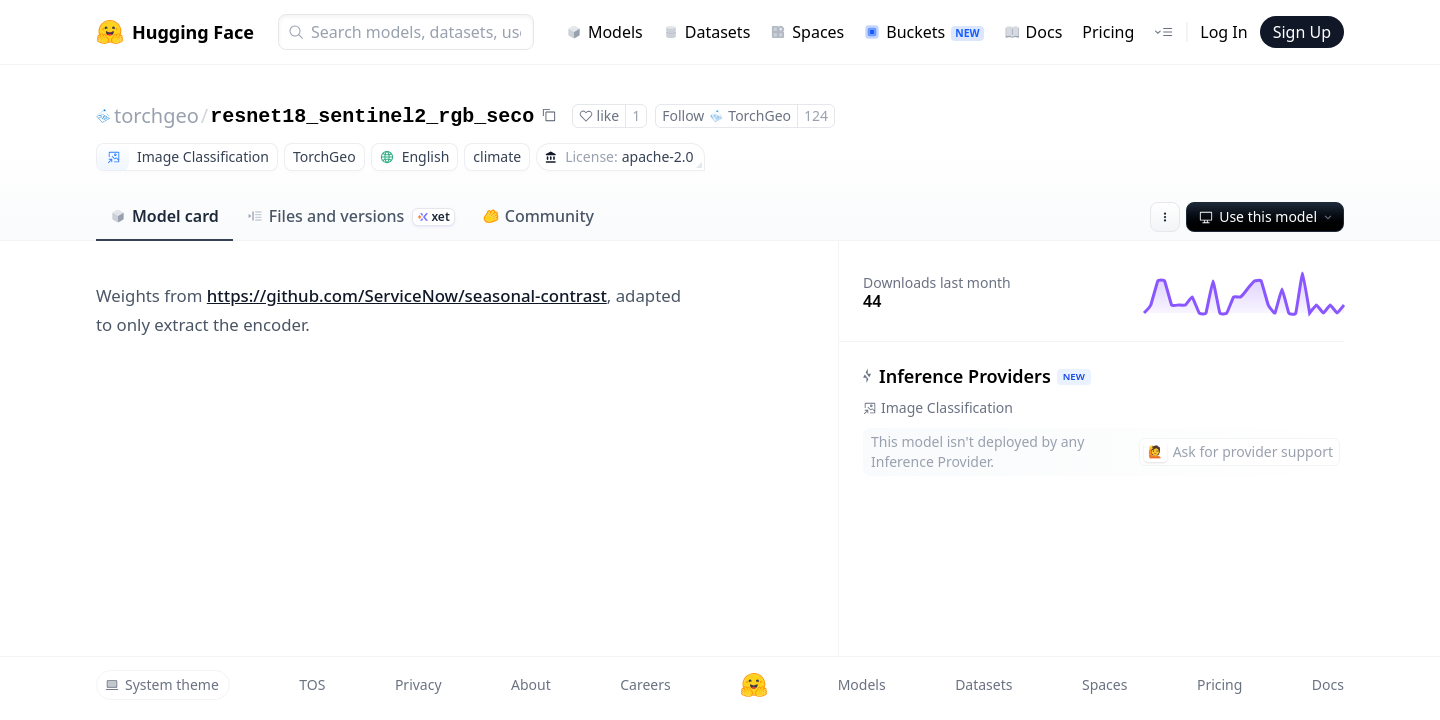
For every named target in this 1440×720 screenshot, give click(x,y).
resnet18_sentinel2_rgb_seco (372, 116)
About (531, 684)
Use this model (1267, 216)
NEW (1074, 376)
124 (816, 115)
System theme (162, 684)
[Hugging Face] (754, 685)
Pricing (1108, 32)
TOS (312, 684)
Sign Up (1302, 32)
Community (538, 216)
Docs (1033, 32)
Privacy (418, 684)
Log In (1223, 32)
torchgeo (156, 115)
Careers (645, 684)
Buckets (923, 32)
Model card (164, 216)
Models (604, 32)
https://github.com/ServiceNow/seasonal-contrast (407, 295)
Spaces (807, 32)
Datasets (707, 32)
